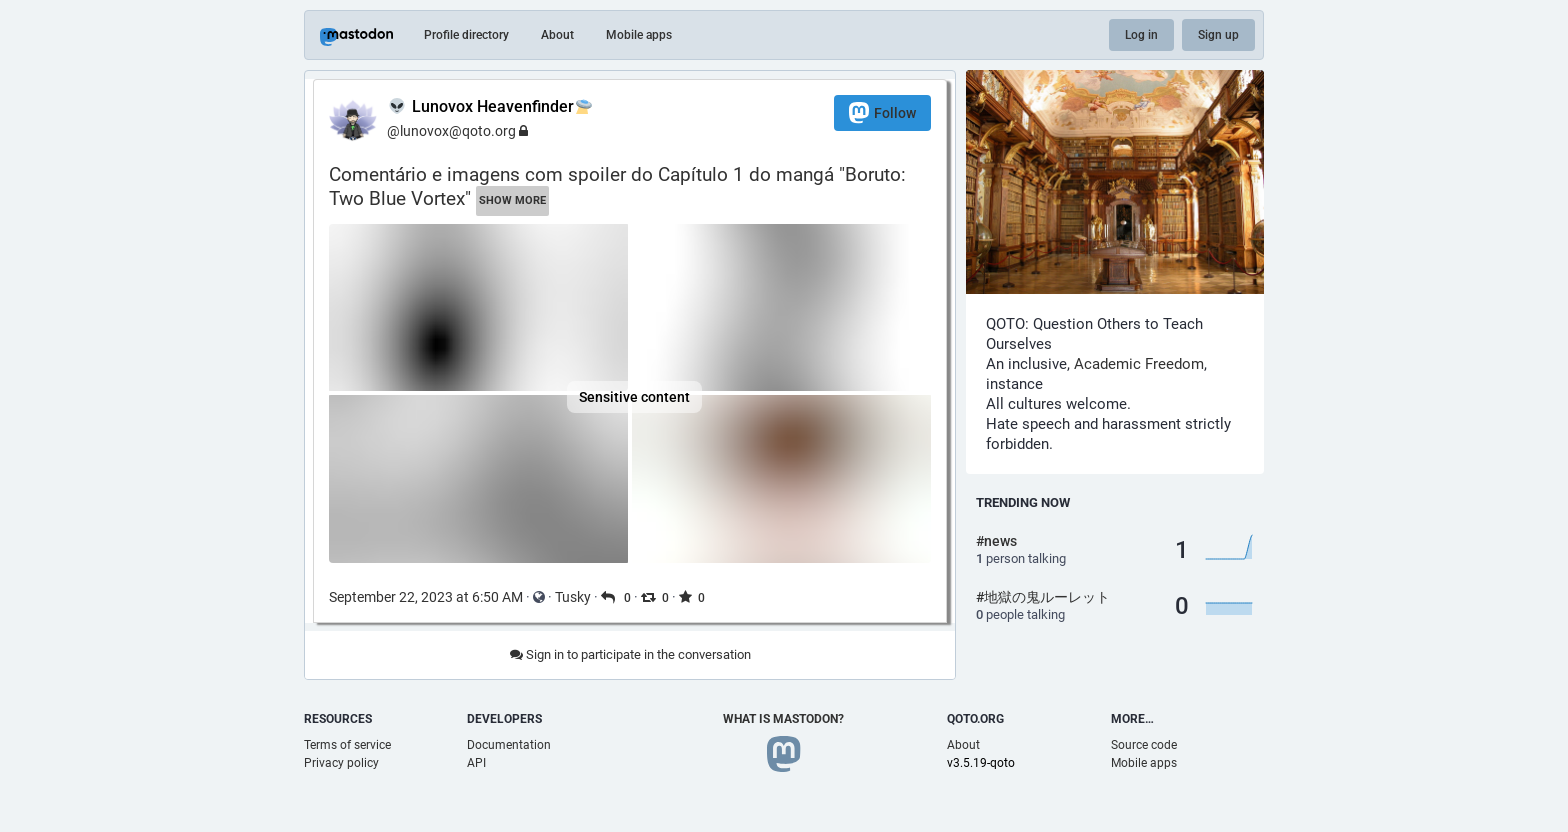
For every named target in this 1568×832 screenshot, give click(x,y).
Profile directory (466, 35)
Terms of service (347, 745)
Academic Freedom (1139, 364)
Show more (512, 200)
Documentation (509, 745)
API (476, 763)
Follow (882, 112)
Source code (1144, 745)
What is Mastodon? (783, 719)
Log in (1141, 35)
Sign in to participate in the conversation (630, 654)
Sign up (1218, 35)
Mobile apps (639, 35)
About (557, 35)
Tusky (573, 597)
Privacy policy (341, 763)
